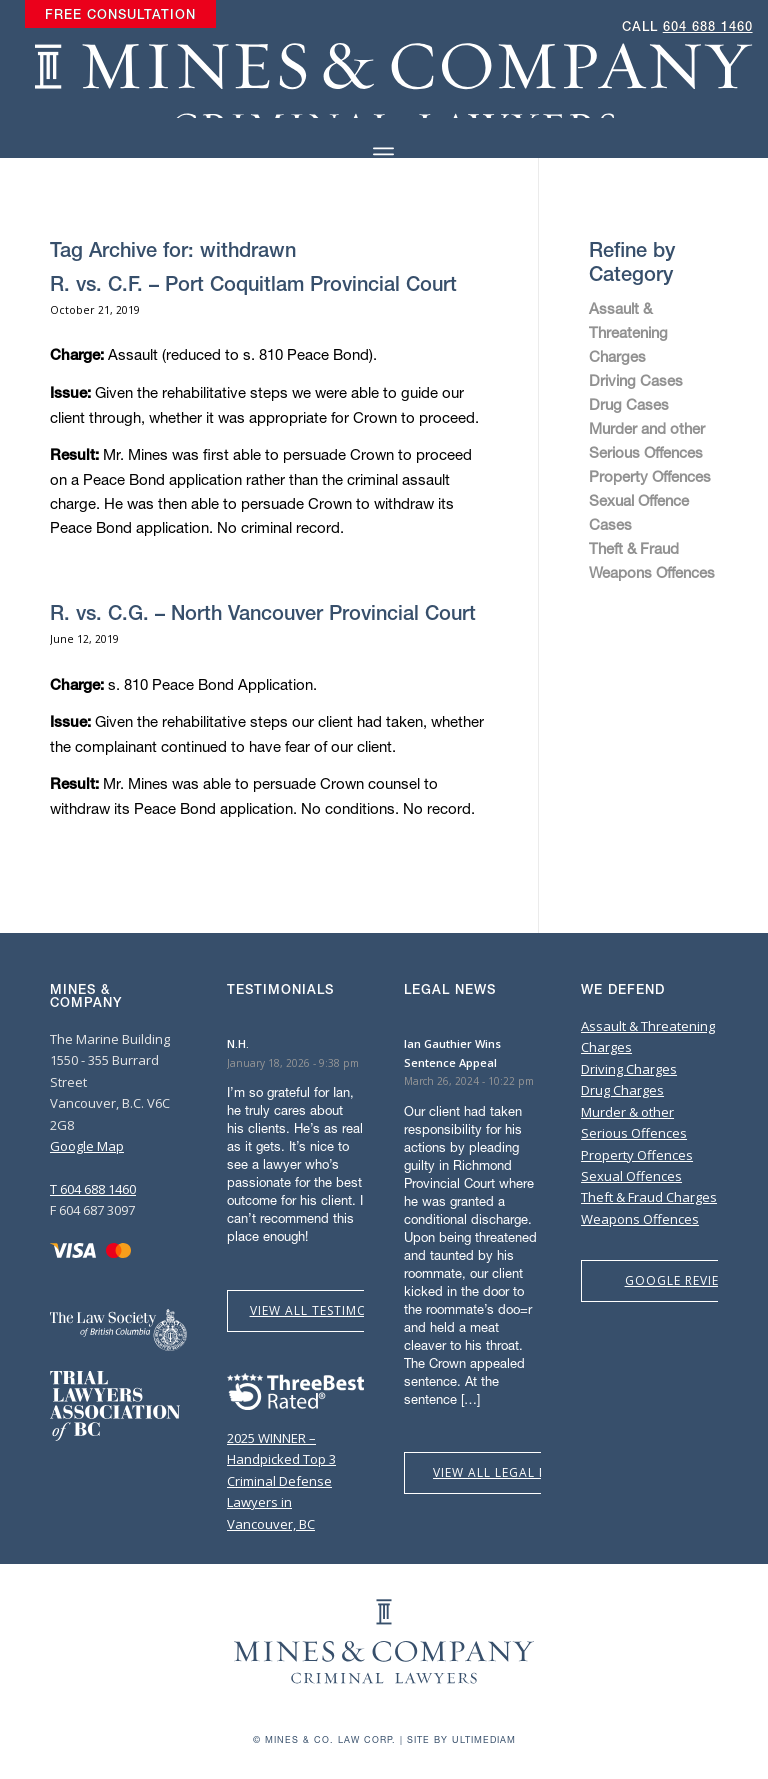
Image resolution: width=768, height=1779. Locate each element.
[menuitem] (120, 15)
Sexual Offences (631, 1176)
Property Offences (650, 476)
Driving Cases (636, 380)
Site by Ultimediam (461, 1739)
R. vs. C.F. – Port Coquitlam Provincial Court (253, 283)
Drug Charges (622, 1090)
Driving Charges (629, 1069)
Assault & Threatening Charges (628, 332)
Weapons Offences (652, 572)
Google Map (87, 1146)
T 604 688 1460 (93, 1189)
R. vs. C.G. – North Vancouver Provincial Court (263, 612)
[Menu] (383, 154)
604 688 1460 (708, 26)
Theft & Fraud (634, 548)
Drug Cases (629, 404)
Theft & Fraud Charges (649, 1197)
